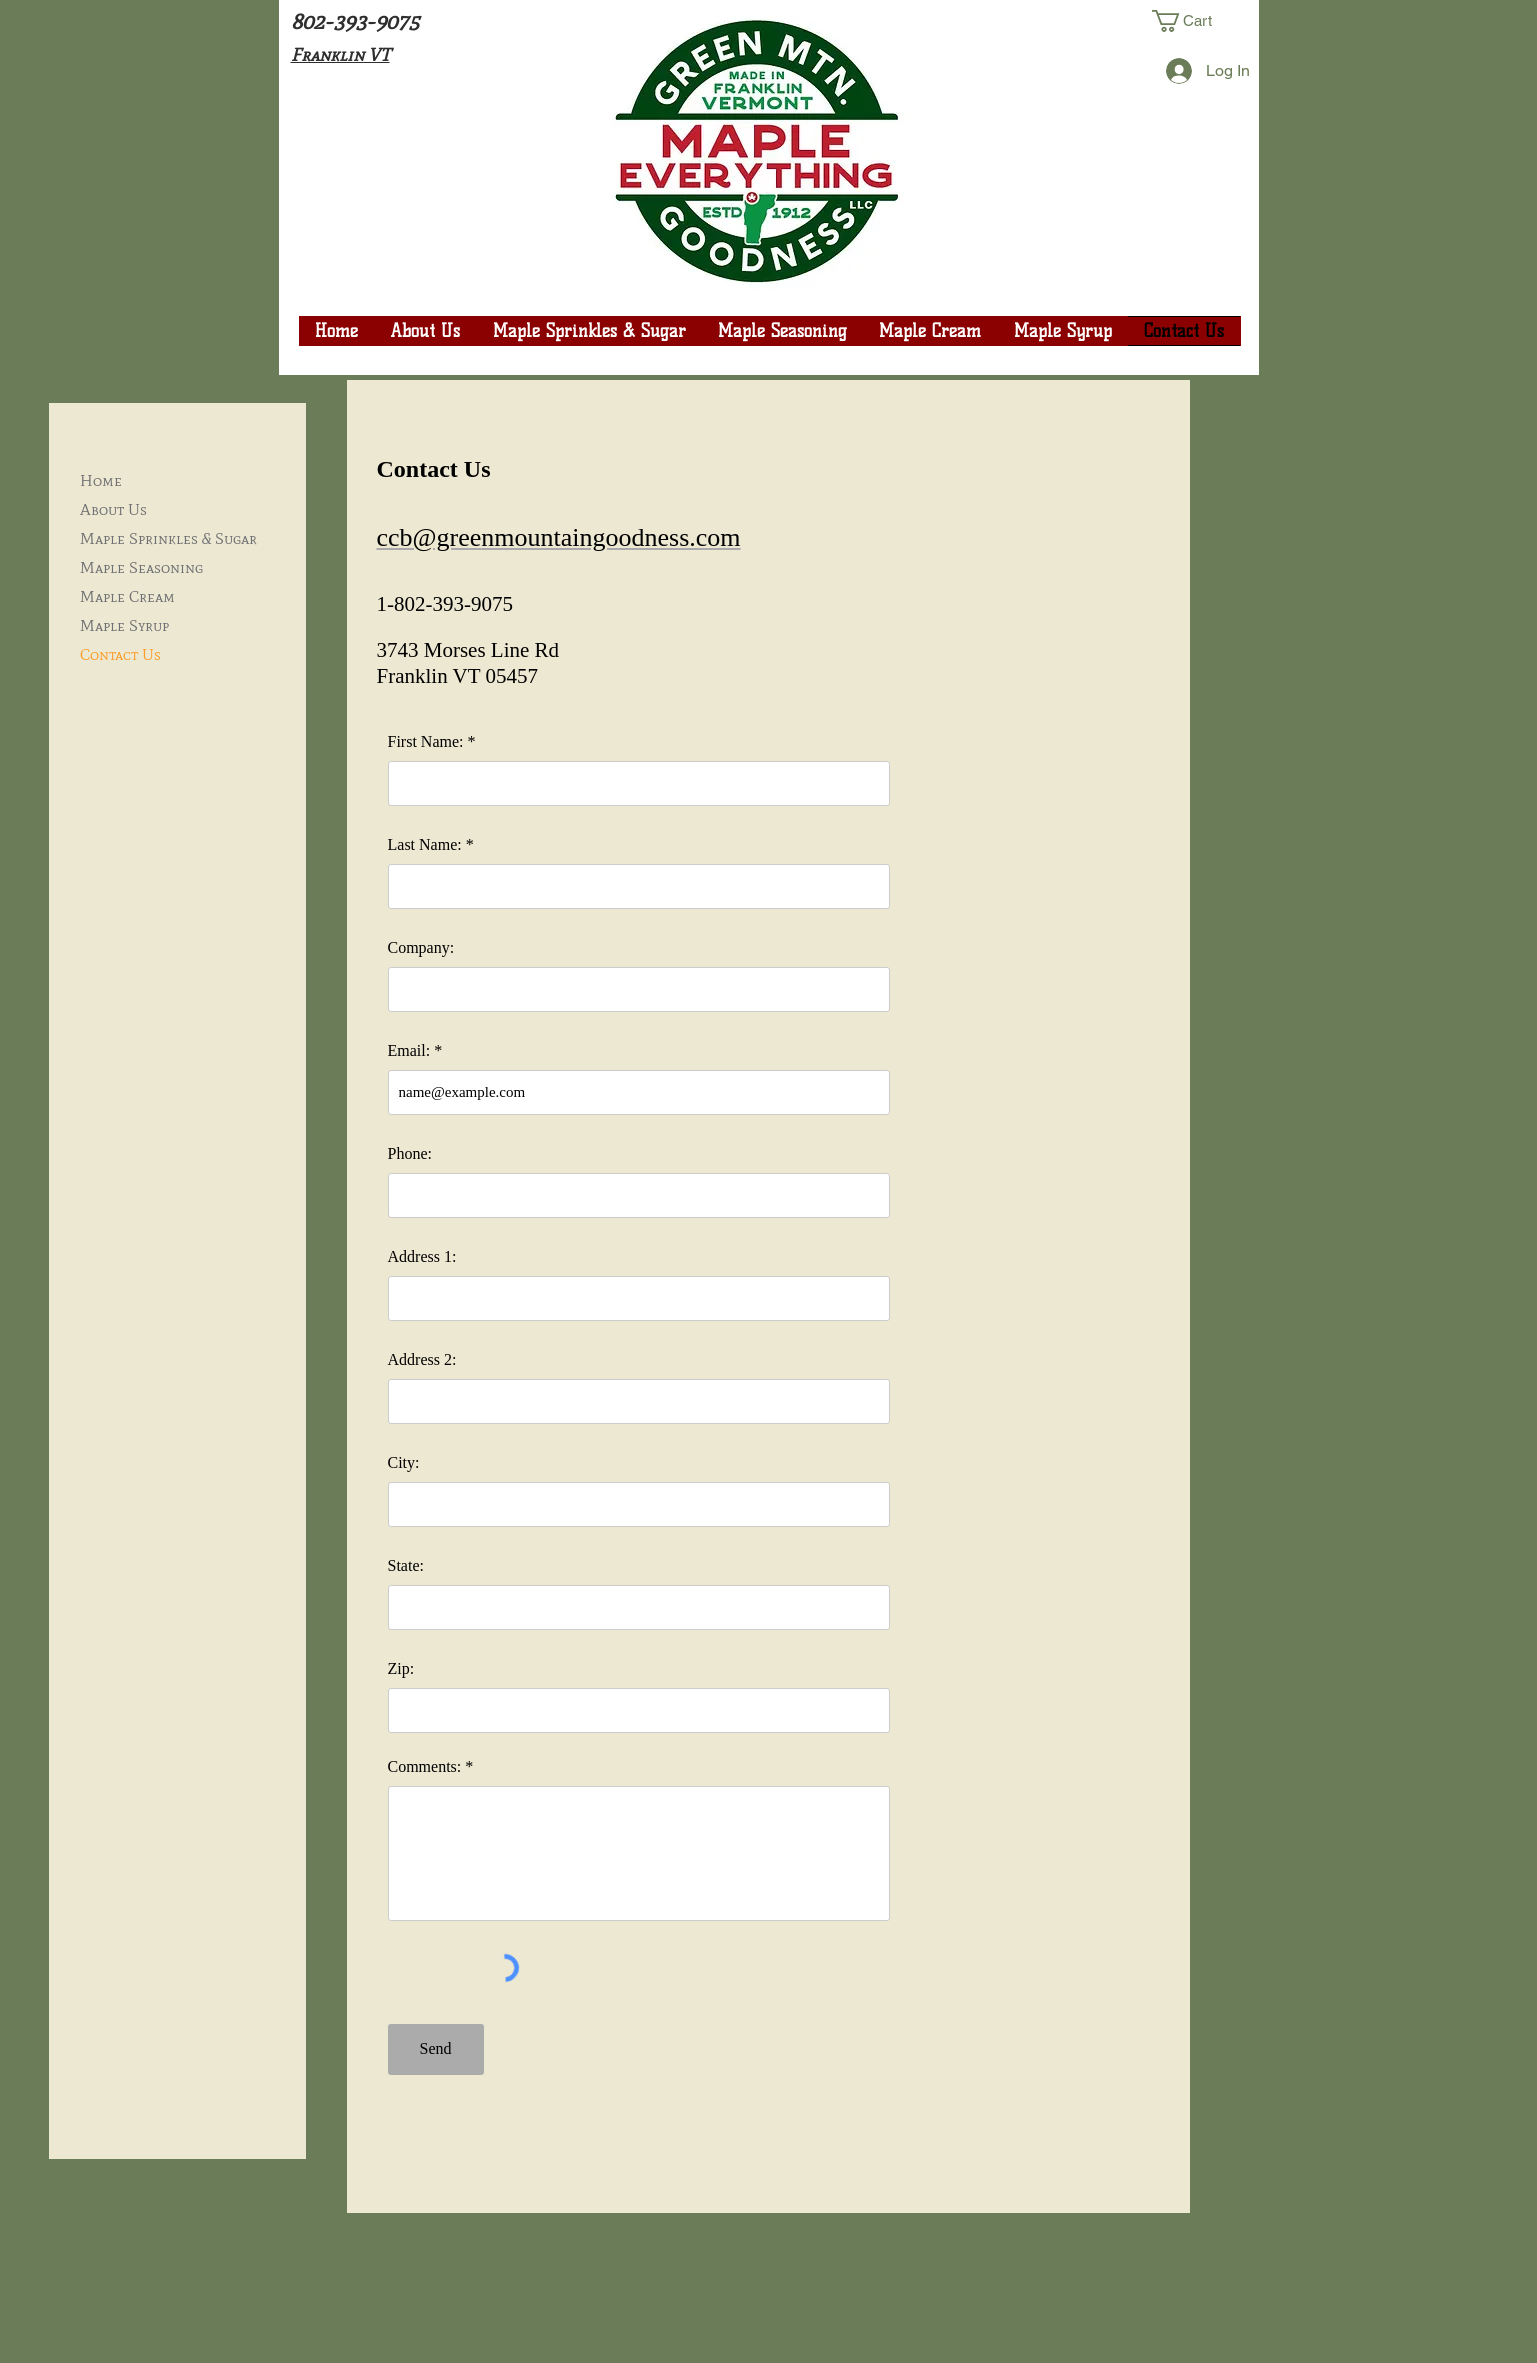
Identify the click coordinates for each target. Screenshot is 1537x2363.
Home (101, 480)
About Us (113, 509)
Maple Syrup (124, 625)
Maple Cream (127, 596)
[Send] (436, 2049)
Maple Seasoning (141, 567)
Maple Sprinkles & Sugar (168, 538)
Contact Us (120, 654)
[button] (1196, 21)
